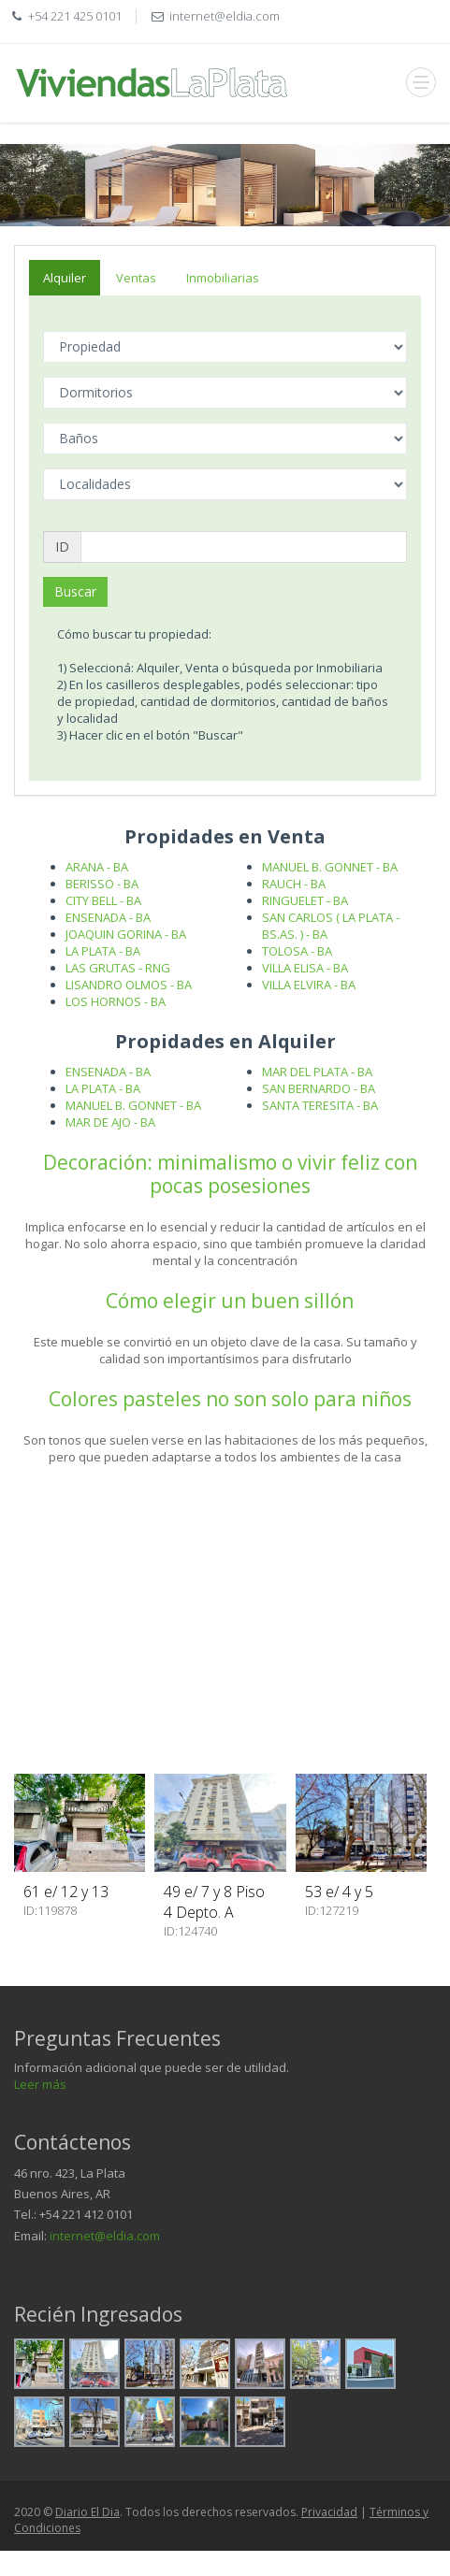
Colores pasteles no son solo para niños (230, 1399)
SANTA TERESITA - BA (320, 1105)
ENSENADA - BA (108, 917)
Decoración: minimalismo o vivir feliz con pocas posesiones (230, 1174)
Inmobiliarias (222, 277)
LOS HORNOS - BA (115, 1001)
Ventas (136, 277)
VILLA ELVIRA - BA (309, 984)
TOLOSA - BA (297, 951)
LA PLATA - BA (102, 951)
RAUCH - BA (294, 883)
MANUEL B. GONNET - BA (330, 866)
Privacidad (329, 2512)
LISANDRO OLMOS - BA (128, 984)
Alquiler (64, 277)
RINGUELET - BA (305, 900)
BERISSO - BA (101, 883)
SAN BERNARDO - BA (318, 1088)
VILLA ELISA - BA (305, 967)
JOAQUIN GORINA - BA (125, 934)
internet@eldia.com (105, 2235)
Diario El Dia (87, 2512)
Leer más (40, 2084)
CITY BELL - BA (103, 900)
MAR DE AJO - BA (110, 1122)
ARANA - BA (96, 866)
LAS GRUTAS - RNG (117, 967)
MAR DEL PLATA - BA (317, 1071)
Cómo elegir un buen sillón (230, 1301)
